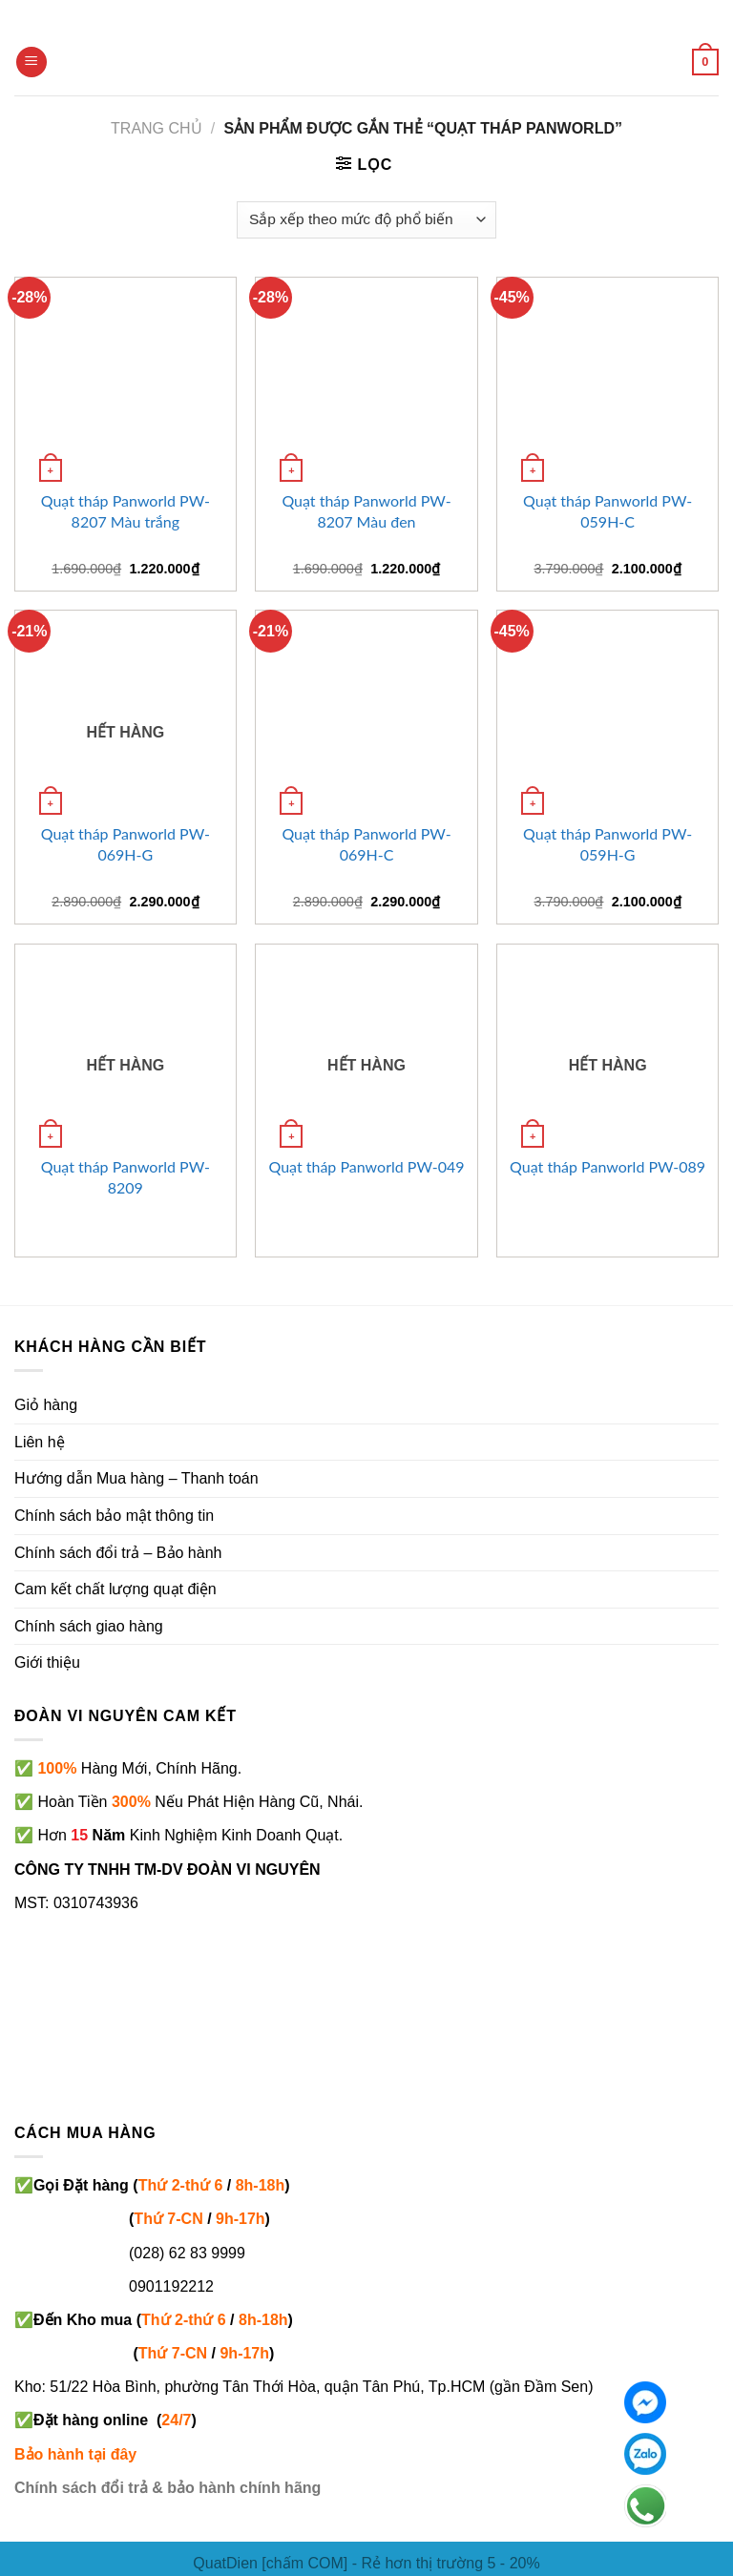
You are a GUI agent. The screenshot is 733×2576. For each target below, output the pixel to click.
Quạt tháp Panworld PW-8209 (125, 1176)
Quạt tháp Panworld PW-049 (366, 1166)
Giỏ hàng (45, 1405)
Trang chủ (156, 128)
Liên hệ (39, 1442)
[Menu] (31, 62)
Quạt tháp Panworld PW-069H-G (125, 843)
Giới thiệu (47, 1662)
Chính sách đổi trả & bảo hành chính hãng (167, 2488)
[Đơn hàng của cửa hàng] (366, 220)
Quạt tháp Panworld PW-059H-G (607, 843)
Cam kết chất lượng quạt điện (115, 1589)
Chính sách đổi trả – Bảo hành (117, 1553)
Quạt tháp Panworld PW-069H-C (366, 843)
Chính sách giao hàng (88, 1626)
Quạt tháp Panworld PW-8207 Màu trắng (125, 510)
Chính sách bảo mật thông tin (114, 1515)
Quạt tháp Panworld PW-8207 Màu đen (366, 510)
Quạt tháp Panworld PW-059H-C (607, 510)
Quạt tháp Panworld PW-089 (607, 1166)
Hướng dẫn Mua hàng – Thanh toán (136, 1478)
